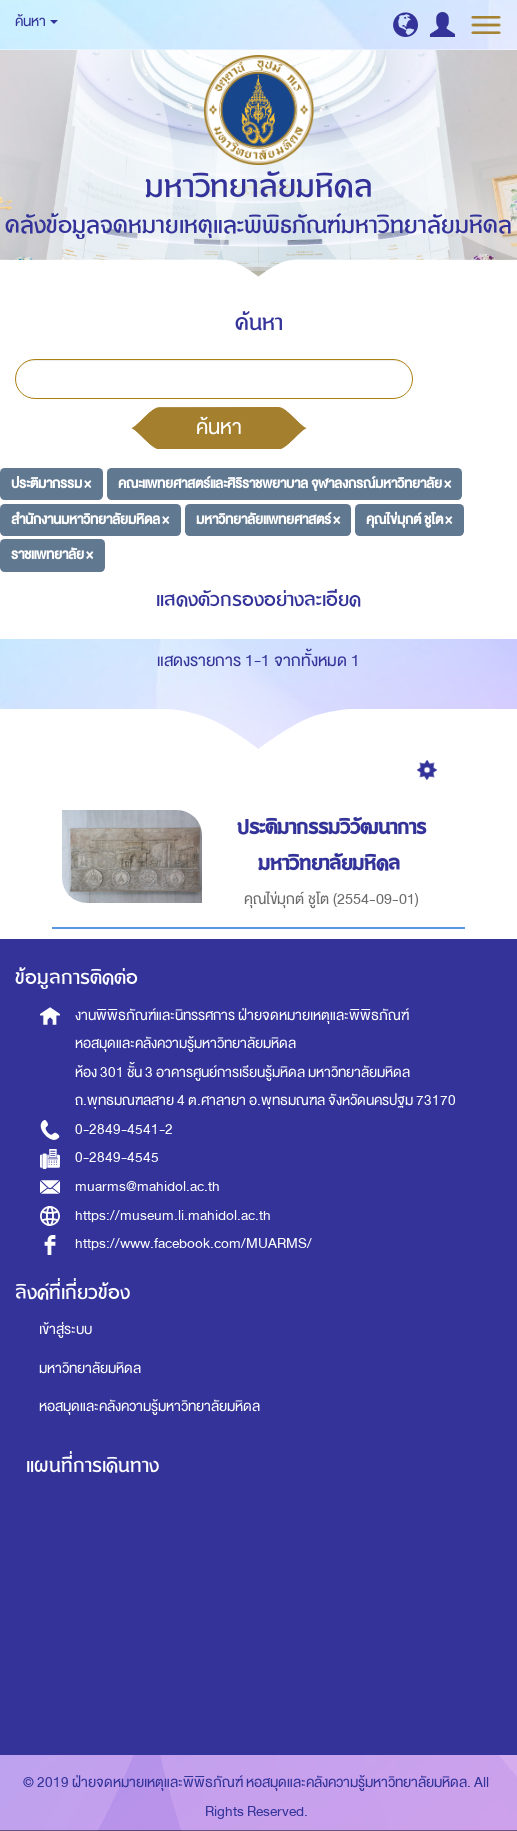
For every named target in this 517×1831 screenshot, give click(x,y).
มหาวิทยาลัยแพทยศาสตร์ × (268, 518)
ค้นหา (219, 427)
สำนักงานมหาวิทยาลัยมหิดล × (90, 518)
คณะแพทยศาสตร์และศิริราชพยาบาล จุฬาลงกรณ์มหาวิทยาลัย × (284, 483)
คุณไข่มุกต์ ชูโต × (409, 518)
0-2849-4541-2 (124, 1129)
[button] (405, 24)
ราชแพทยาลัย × (52, 554)
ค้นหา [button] (36, 21)
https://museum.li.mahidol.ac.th (173, 1215)
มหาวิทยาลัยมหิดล (90, 1368)
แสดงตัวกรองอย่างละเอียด (258, 599)
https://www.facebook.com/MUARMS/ (193, 1243)
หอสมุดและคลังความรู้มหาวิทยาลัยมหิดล (149, 1406)
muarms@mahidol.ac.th (147, 1186)
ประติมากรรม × (51, 483)
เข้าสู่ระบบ (65, 1329)
